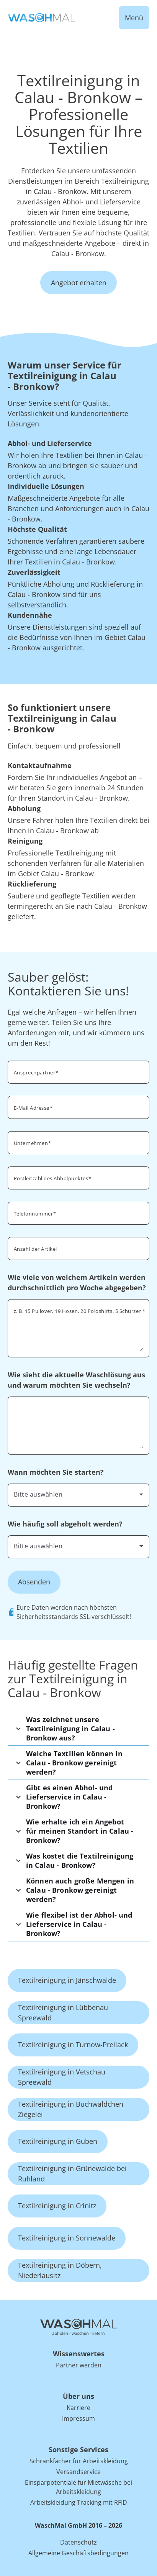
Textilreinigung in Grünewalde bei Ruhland (72, 2173)
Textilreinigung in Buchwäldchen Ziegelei (70, 2109)
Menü (134, 17)
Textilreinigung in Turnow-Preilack (73, 2044)
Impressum (78, 2418)
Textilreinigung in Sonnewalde (66, 2237)
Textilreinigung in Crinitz (57, 2205)
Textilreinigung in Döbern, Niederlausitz (60, 2270)
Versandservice (78, 2471)
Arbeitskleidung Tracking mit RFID (78, 2502)
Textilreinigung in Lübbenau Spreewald (63, 2012)
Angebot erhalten (78, 282)
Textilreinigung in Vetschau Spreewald (61, 2077)
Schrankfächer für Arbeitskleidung (78, 2461)
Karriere (78, 2407)
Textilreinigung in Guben (57, 2141)
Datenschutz (78, 2542)
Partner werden (78, 2365)
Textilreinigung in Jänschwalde (67, 1980)
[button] (78, 1728)
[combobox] (78, 1494)
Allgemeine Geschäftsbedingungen (78, 2553)
